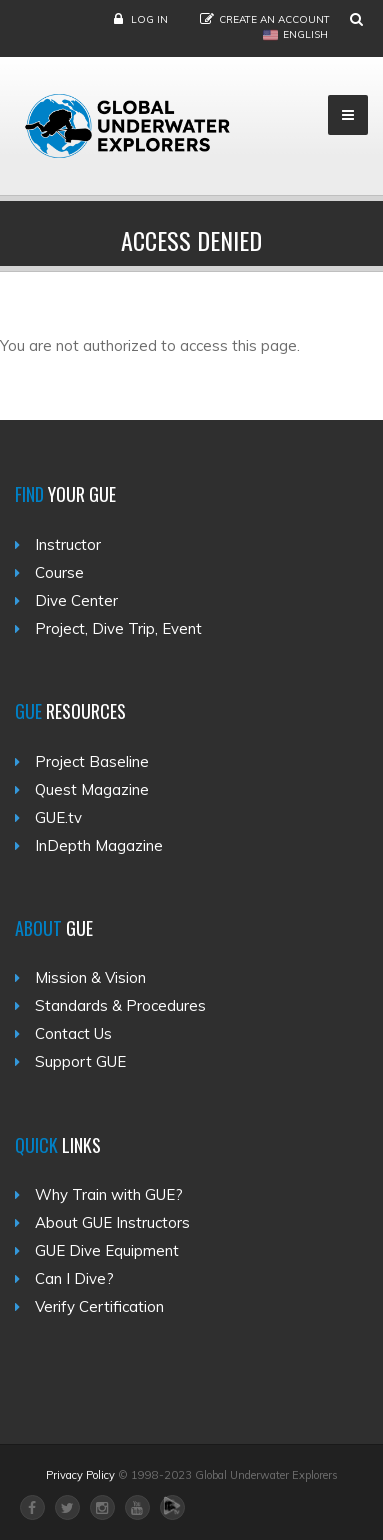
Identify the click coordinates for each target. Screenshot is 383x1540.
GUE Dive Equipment (107, 1250)
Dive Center (76, 600)
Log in (149, 19)
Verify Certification (99, 1306)
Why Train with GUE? (109, 1194)
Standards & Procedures (120, 1005)
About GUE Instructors (112, 1222)
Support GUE (80, 1061)
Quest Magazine (92, 789)
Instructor (68, 544)
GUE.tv (58, 817)
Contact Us (73, 1033)
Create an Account (274, 19)
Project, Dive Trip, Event (118, 628)
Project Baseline (92, 761)
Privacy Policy (80, 1475)
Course (59, 572)
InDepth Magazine (99, 845)
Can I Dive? (74, 1278)
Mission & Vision (90, 977)
